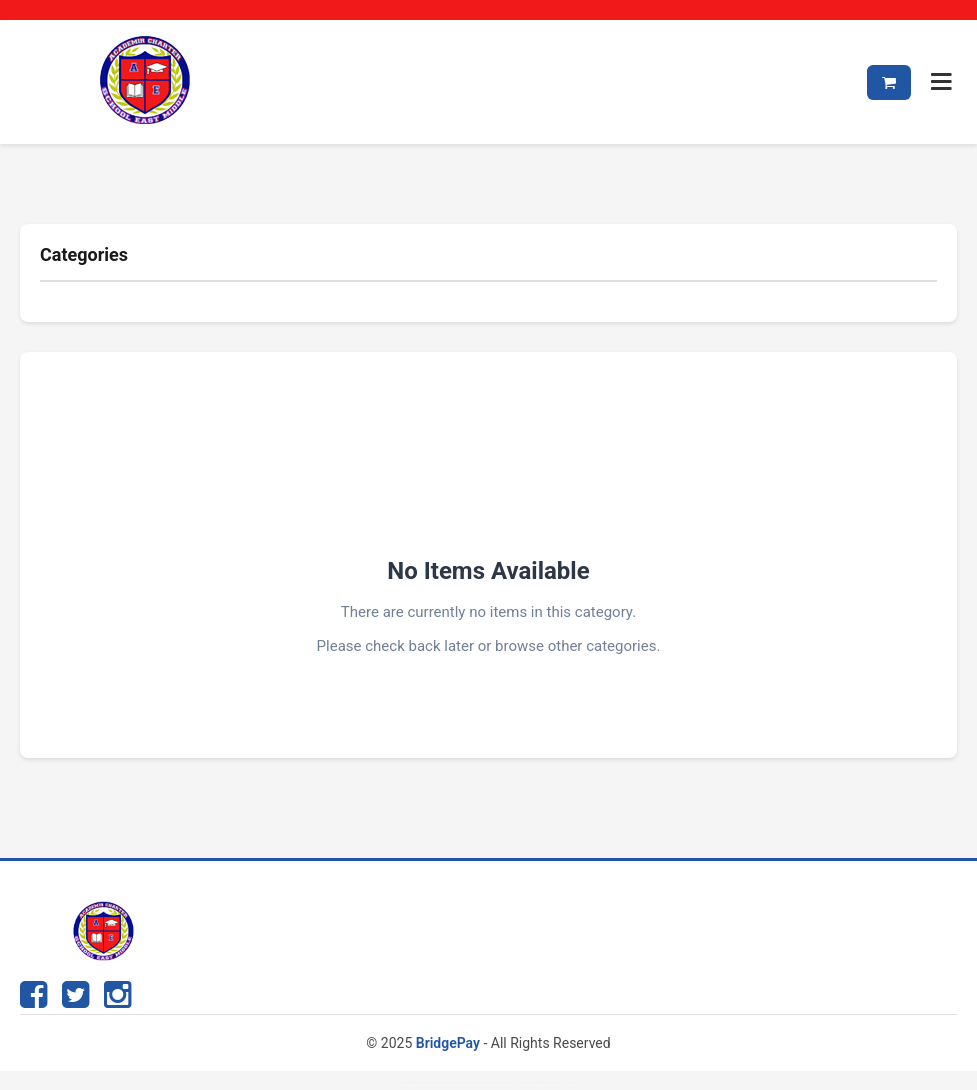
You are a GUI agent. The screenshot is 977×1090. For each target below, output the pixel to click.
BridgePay (448, 1043)
